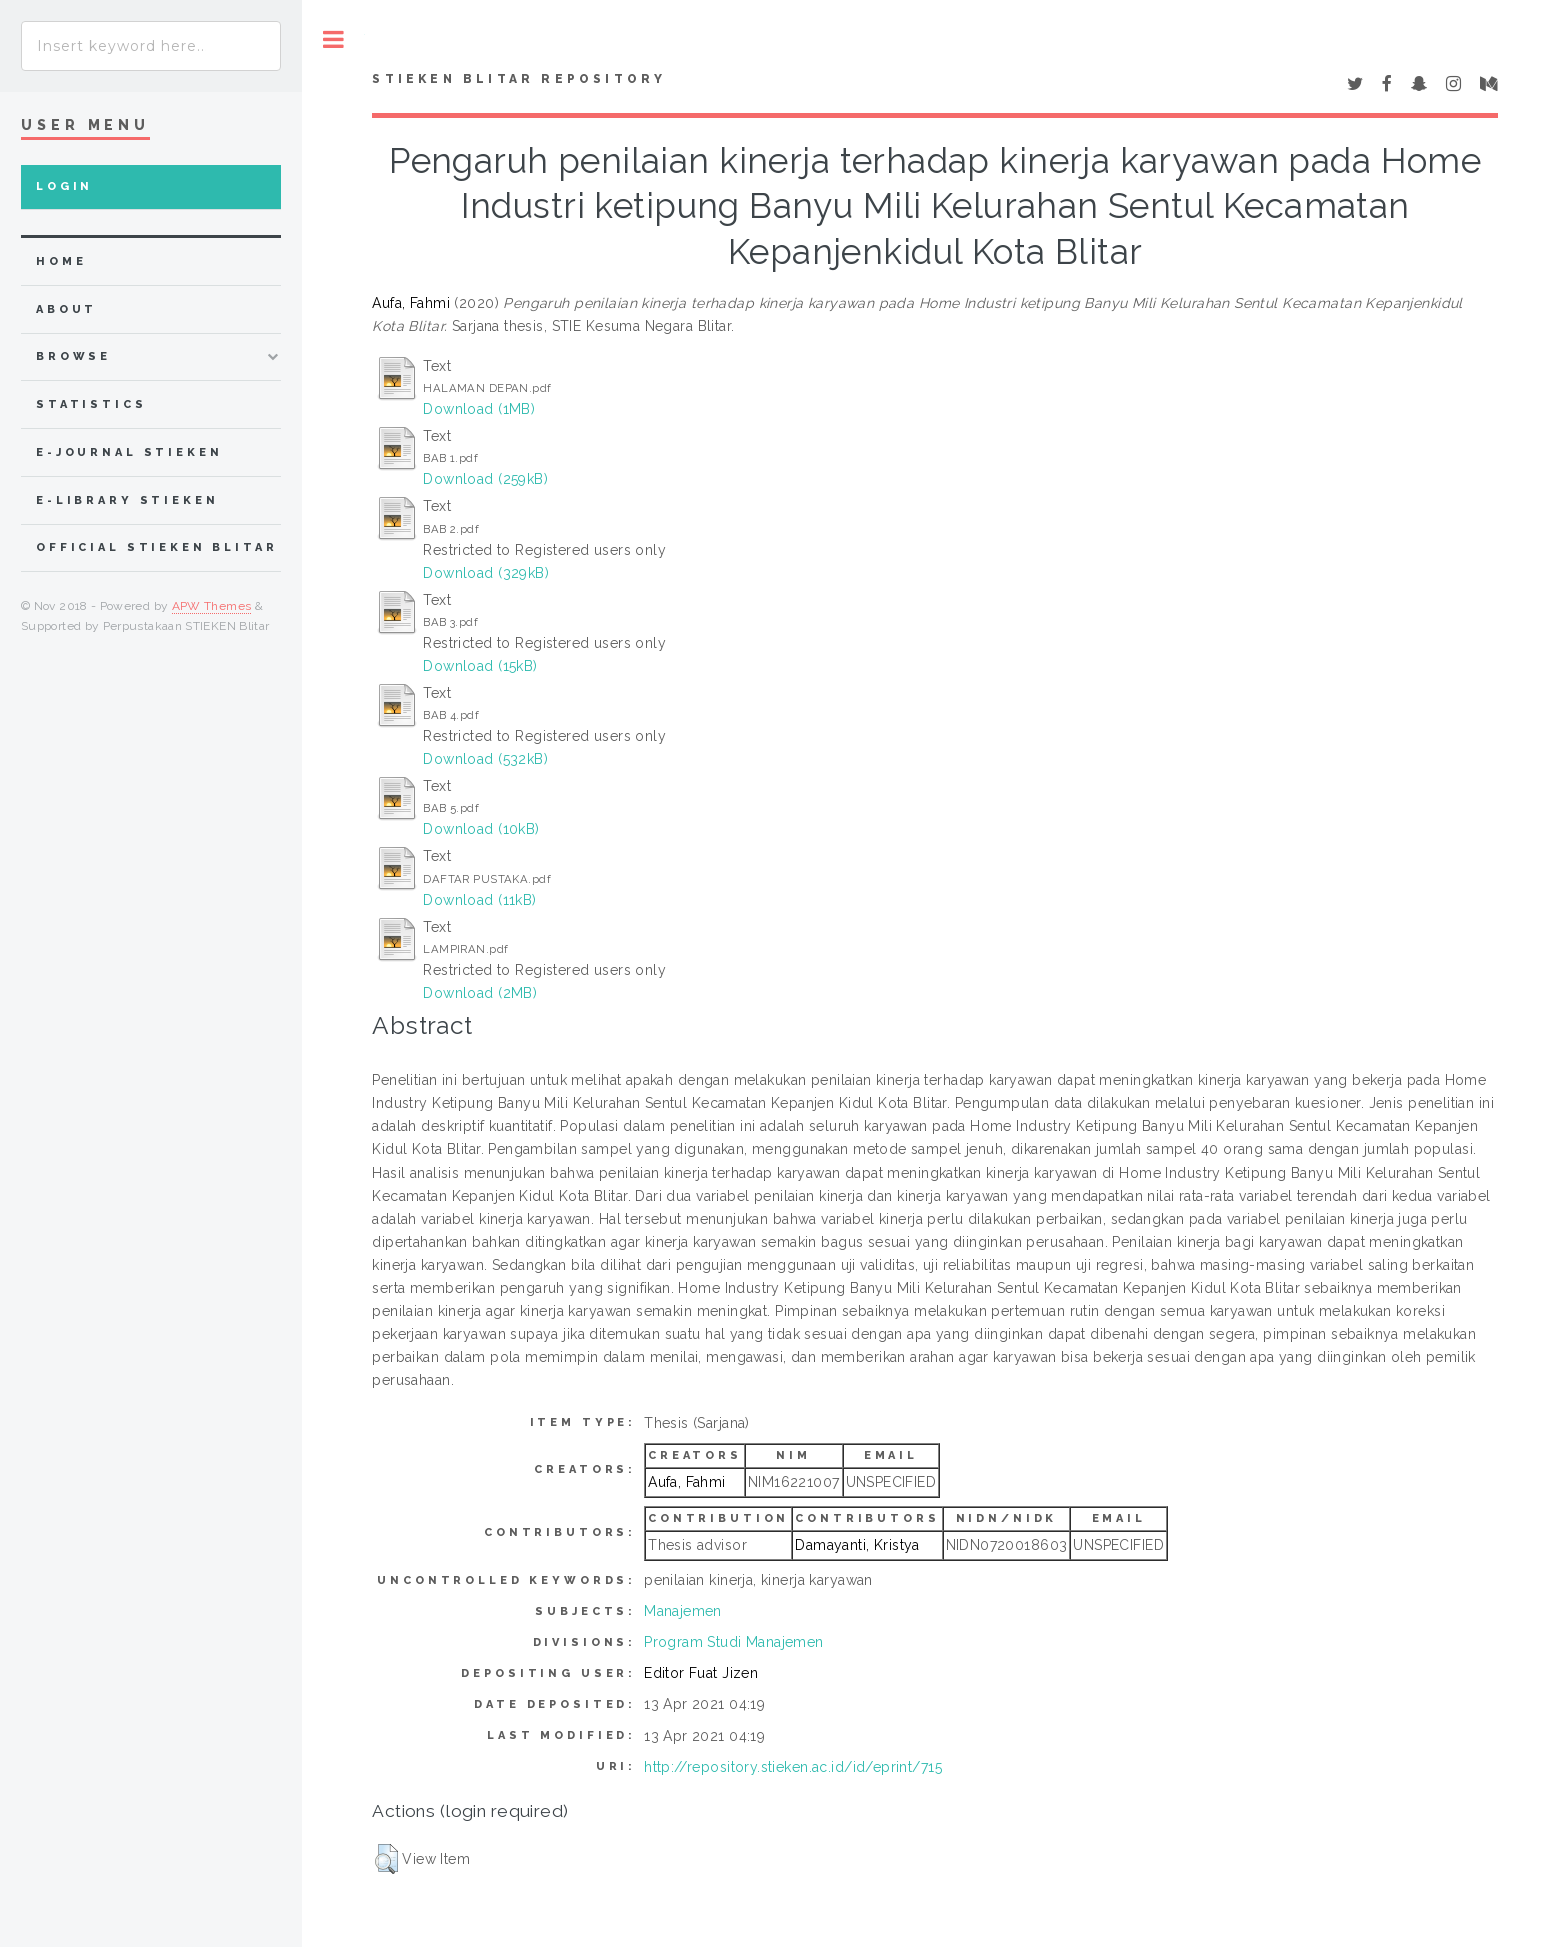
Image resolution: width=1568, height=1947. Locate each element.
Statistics (91, 404)
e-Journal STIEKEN (129, 452)
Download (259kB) (485, 479)
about (66, 309)
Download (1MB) (479, 409)
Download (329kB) (486, 573)
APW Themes (212, 606)
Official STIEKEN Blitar (157, 547)
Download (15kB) (480, 666)
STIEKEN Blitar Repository (519, 79)
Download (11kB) (479, 900)
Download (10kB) (481, 829)
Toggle (333, 39)
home (61, 261)
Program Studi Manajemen (734, 1642)
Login (64, 186)
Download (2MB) (480, 993)
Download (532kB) (485, 759)
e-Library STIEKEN (127, 500)
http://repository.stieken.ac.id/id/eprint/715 (793, 1767)
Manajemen (683, 1611)
